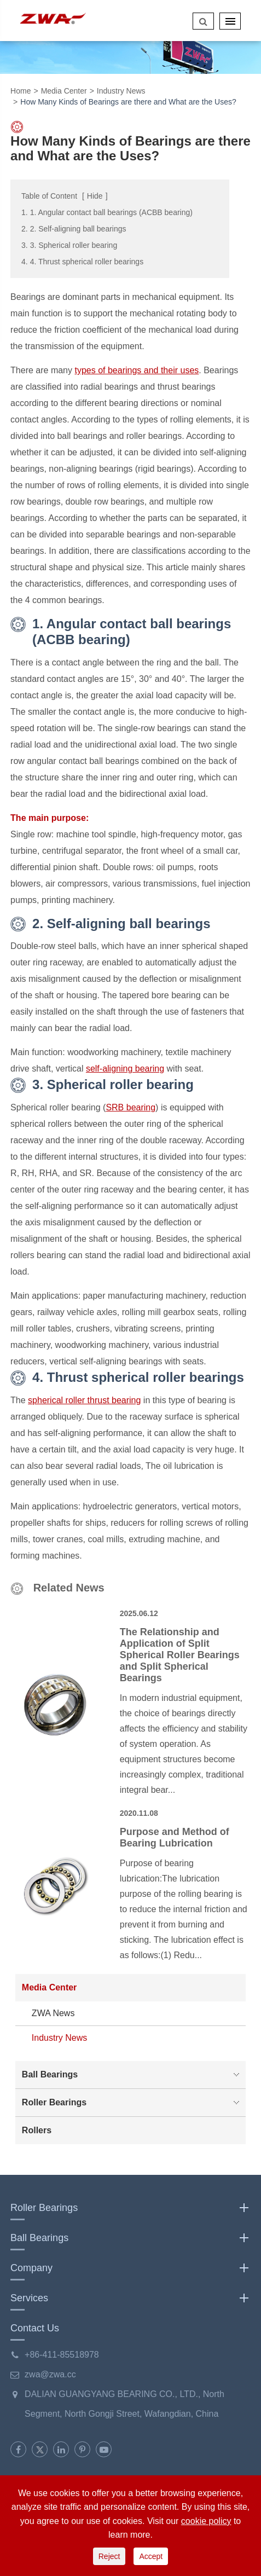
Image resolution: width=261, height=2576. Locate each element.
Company (130, 2267)
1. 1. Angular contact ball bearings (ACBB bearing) (107, 212)
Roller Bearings (133, 2102)
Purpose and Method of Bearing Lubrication (174, 1837)
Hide (95, 196)
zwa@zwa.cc (50, 2374)
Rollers (36, 2130)
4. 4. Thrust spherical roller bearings (82, 261)
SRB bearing (130, 1107)
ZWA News (53, 2013)
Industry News (121, 90)
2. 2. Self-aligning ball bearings (73, 228)
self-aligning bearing (125, 1068)
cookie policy (206, 2521)
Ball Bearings (133, 2074)
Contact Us (34, 2328)
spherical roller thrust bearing (84, 1400)
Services (130, 2298)
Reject (109, 2556)
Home (20, 90)
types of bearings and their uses (136, 370)
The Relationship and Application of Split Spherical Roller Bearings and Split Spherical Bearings (180, 1654)
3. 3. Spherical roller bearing (69, 245)
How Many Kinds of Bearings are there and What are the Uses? (128, 101)
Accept (151, 2556)
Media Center (64, 90)
